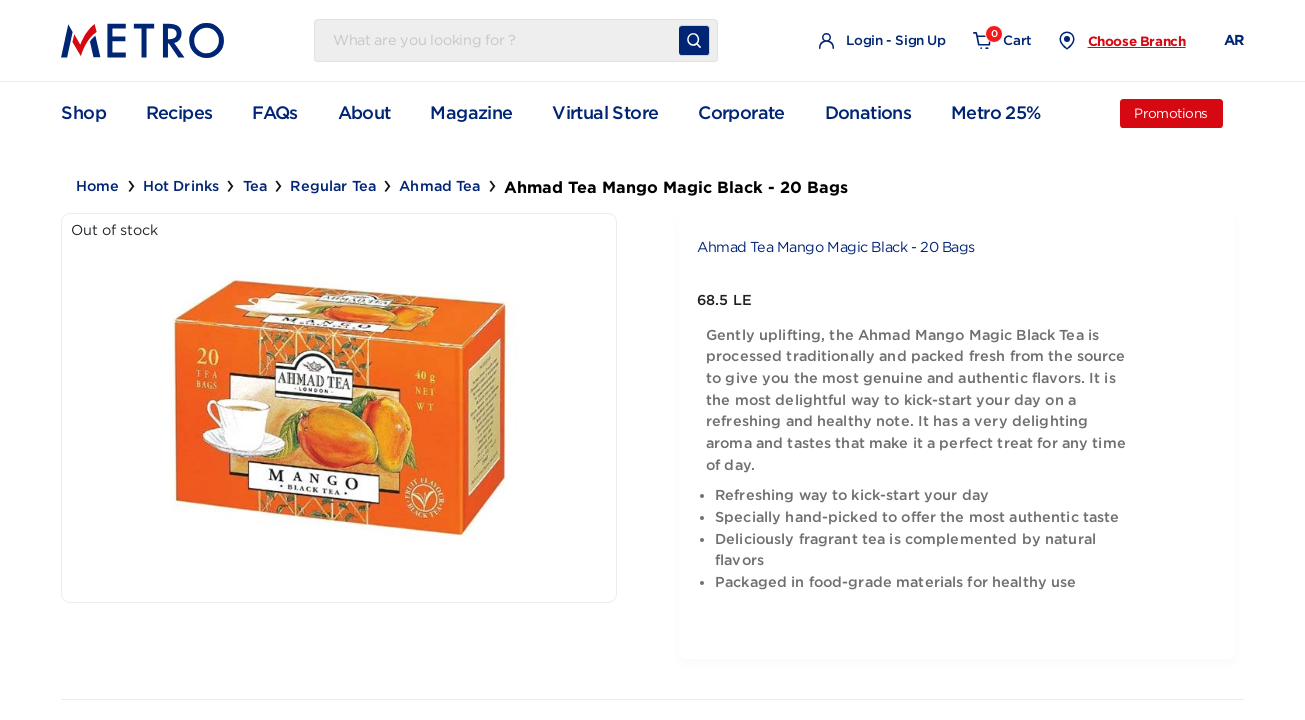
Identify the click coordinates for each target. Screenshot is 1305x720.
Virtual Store (605, 113)
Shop (83, 112)
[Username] (500, 41)
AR (1234, 40)
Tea (255, 186)
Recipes (179, 113)
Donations (868, 113)
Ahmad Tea (439, 186)
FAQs (275, 113)
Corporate (741, 113)
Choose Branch (1137, 41)
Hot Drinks (181, 186)
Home (98, 186)
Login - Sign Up (882, 41)
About (364, 113)
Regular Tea (333, 186)
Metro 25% (996, 113)
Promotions (1171, 113)
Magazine (471, 113)
